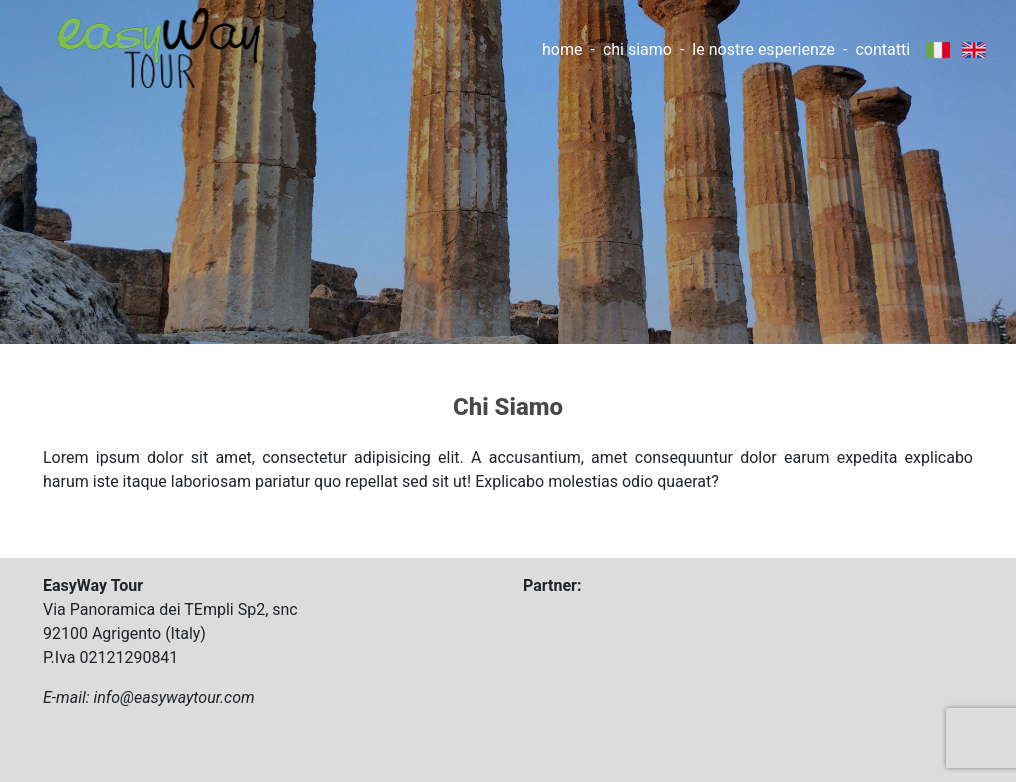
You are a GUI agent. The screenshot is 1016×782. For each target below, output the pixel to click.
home (562, 49)
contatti (882, 49)
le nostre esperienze (763, 49)
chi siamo (637, 49)
